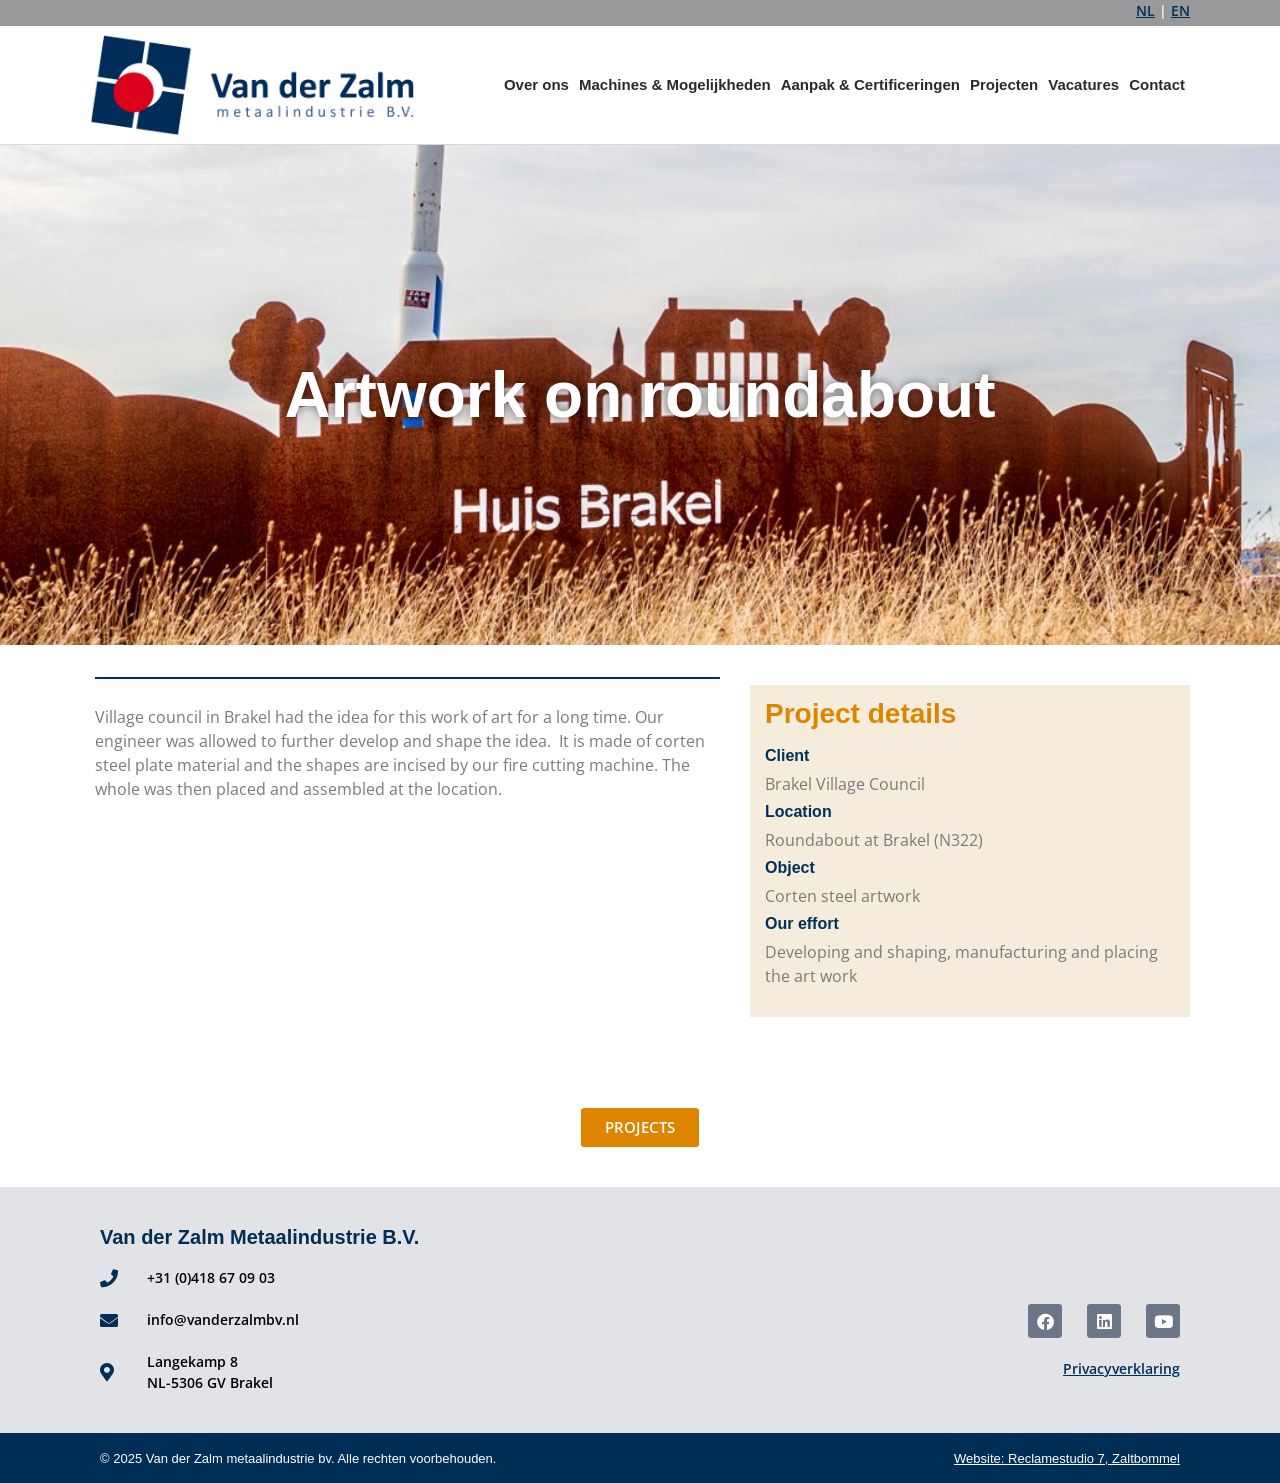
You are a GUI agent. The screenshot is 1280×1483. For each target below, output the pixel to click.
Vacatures (1083, 84)
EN (1180, 10)
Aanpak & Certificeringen (870, 84)
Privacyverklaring (1121, 1368)
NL (1145, 10)
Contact (1157, 84)
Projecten (1004, 84)
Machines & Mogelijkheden (675, 84)
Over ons (536, 84)
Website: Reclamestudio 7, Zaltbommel (1067, 1458)
